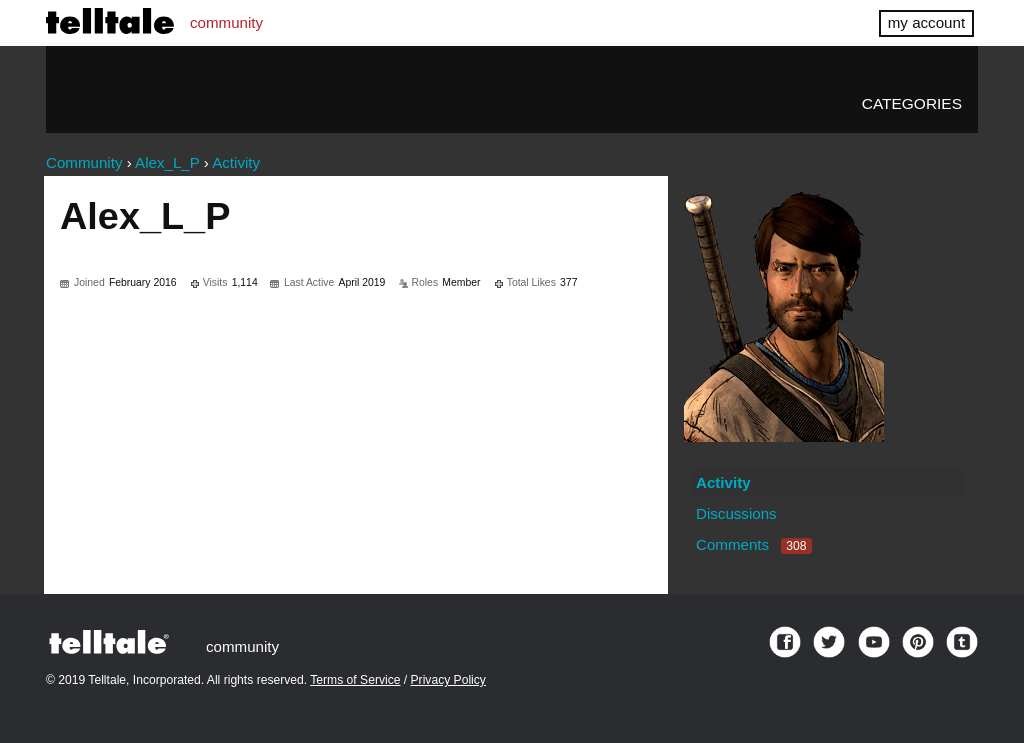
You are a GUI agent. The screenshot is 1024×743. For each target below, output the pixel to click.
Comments (754, 544)
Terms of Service (355, 680)
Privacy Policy (448, 680)
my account (926, 22)
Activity (723, 482)
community (226, 22)
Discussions (736, 513)
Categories (912, 103)
